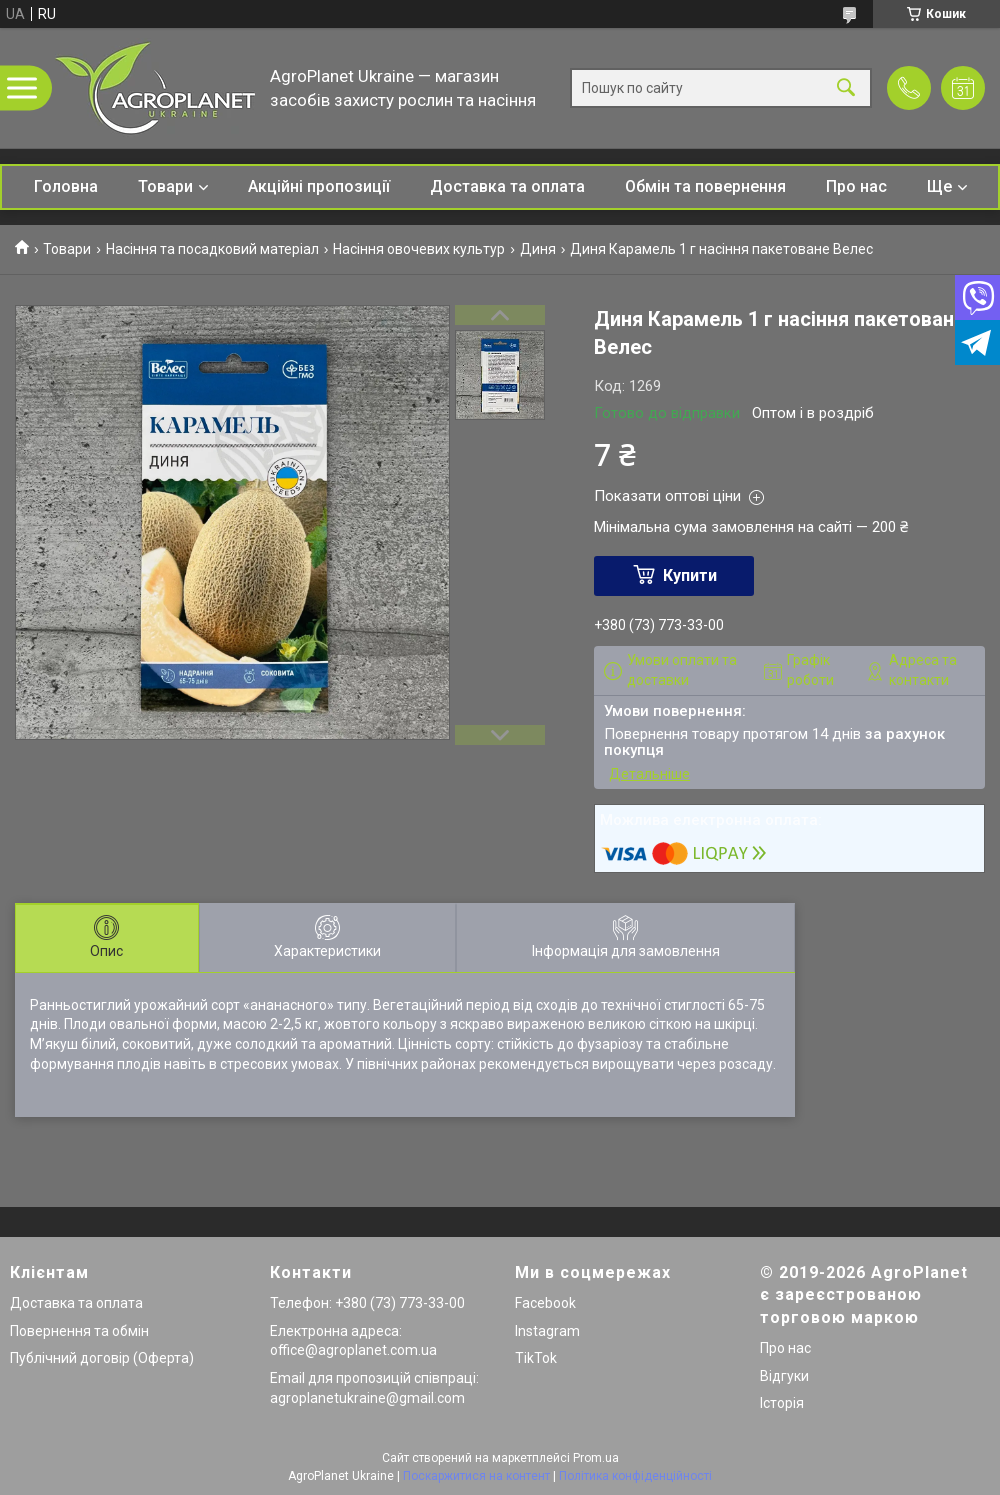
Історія (782, 1403)
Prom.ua (596, 1458)
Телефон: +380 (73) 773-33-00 (367, 1303)
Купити (690, 575)
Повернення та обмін (79, 1331)
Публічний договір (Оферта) (102, 1358)
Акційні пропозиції (319, 186)
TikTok (536, 1358)
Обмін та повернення (705, 186)
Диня (538, 249)
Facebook (545, 1303)
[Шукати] (846, 88)
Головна (66, 186)
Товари (165, 186)
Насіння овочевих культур (419, 249)
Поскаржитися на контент (476, 1476)
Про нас (856, 186)
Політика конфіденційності (635, 1476)
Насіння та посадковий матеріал (212, 249)
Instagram (547, 1331)
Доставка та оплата (507, 186)
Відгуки (784, 1376)
